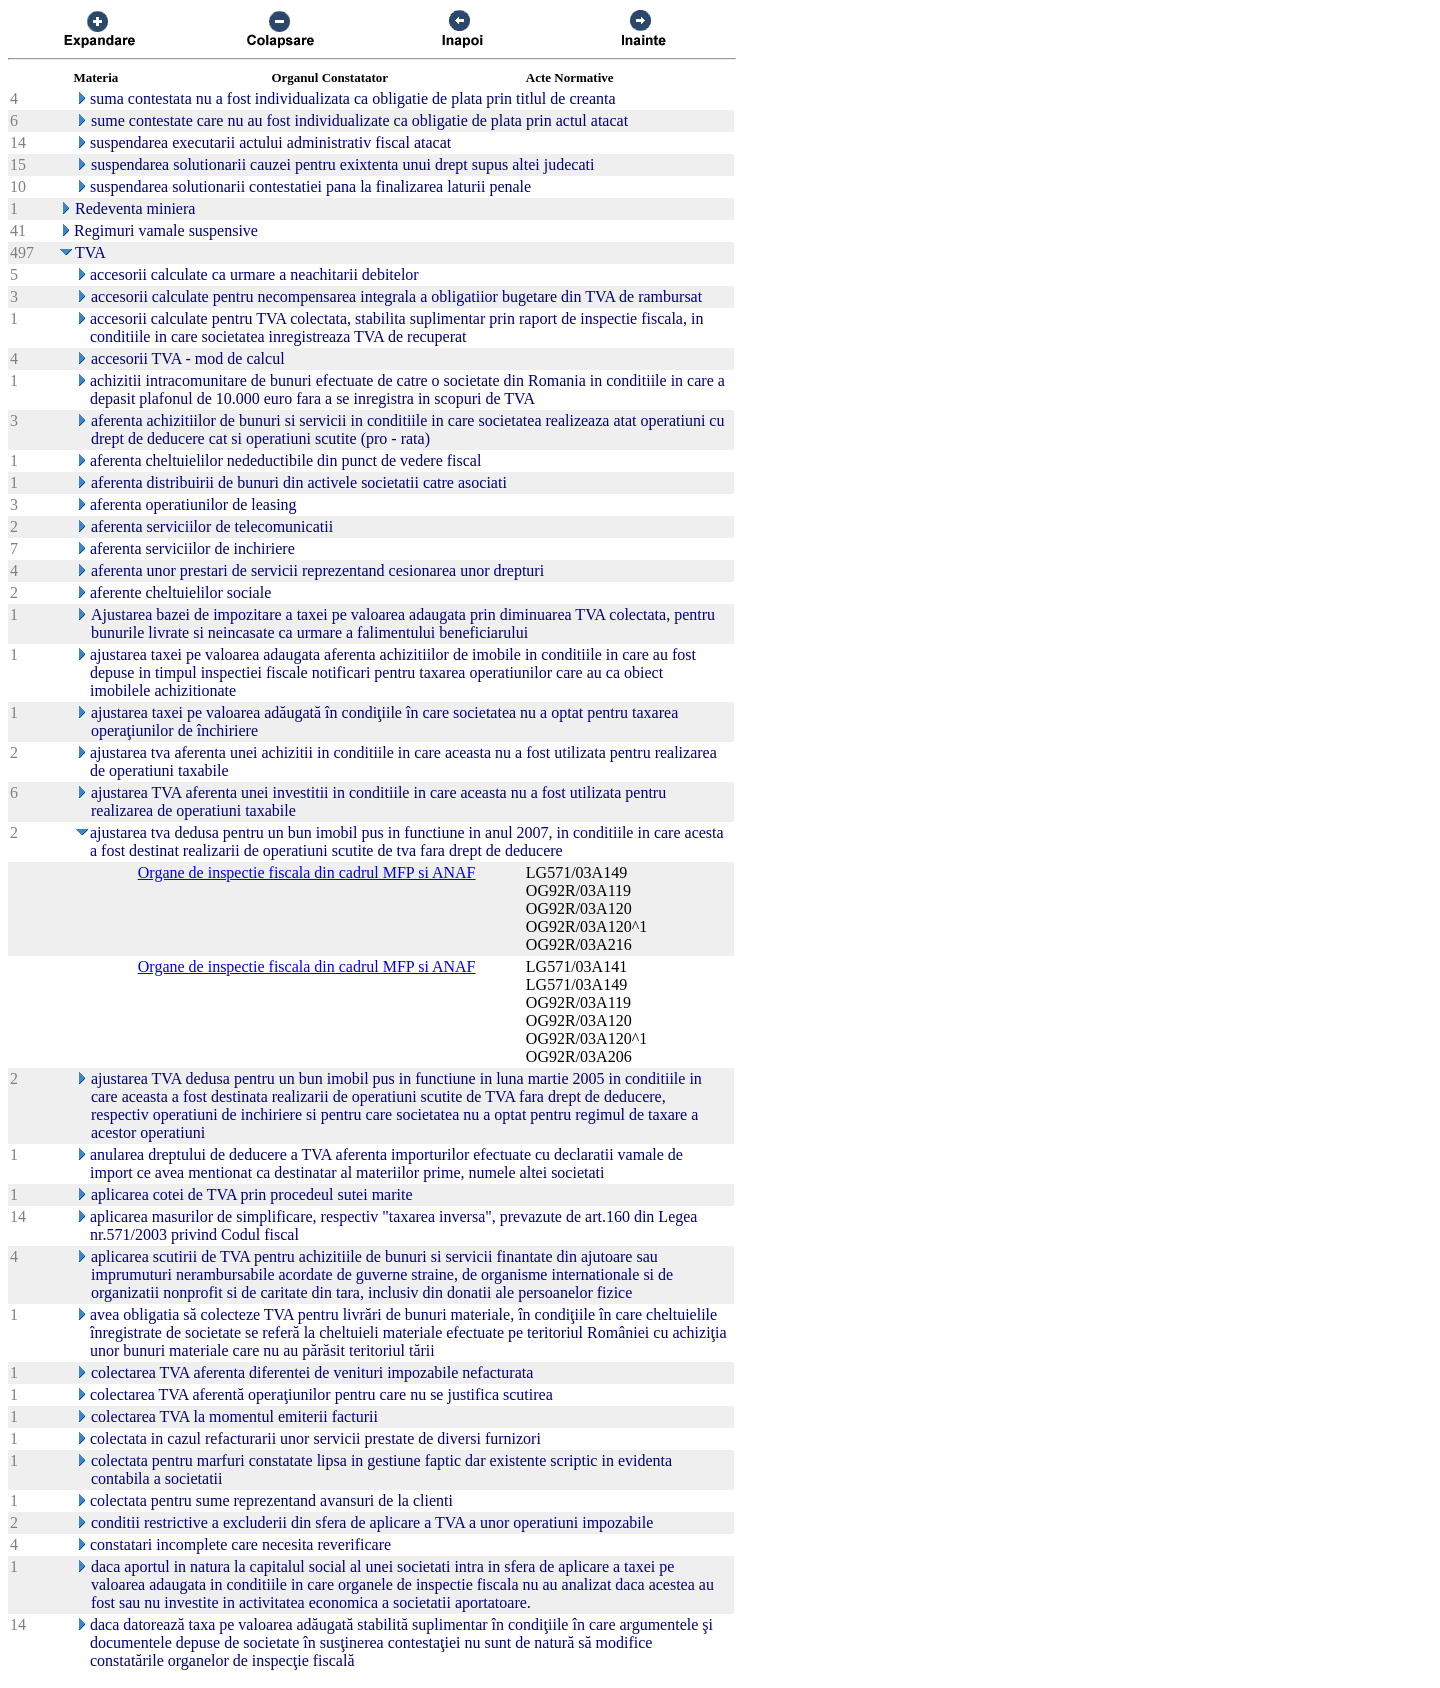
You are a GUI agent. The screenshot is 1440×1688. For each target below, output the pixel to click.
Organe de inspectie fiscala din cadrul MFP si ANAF (307, 872)
